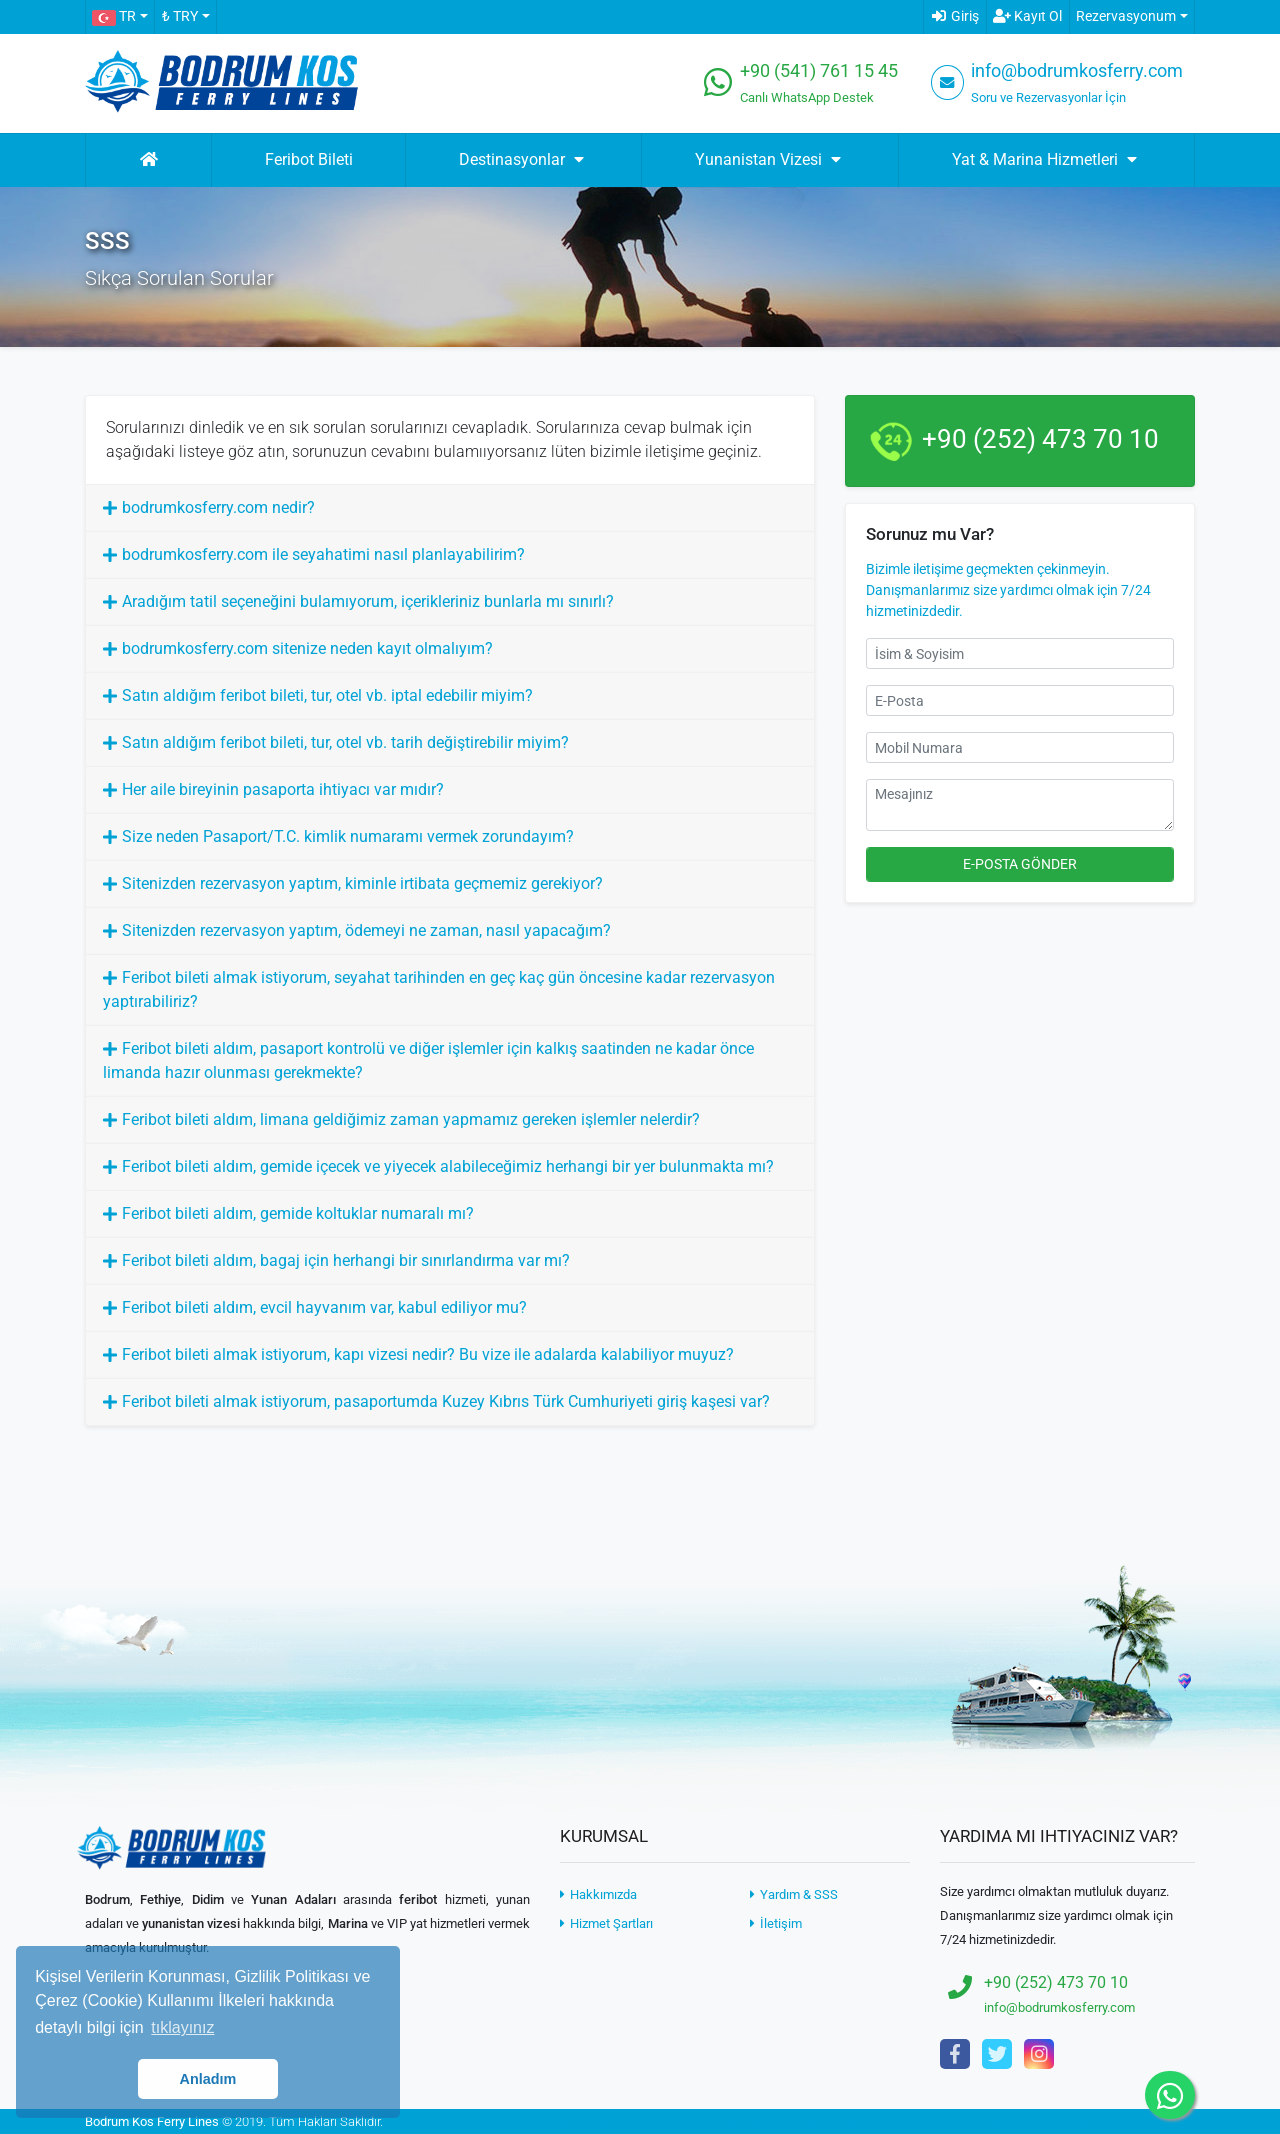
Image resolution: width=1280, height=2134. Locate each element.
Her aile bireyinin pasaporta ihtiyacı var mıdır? (283, 789)
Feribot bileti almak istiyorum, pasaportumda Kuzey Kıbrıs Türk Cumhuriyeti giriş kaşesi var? (446, 1401)
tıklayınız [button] (182, 2027)
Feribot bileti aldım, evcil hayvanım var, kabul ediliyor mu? (324, 1307)
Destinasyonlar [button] (524, 159)
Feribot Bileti (309, 159)
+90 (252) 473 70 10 (1040, 439)
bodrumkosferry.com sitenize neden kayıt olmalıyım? (307, 648)
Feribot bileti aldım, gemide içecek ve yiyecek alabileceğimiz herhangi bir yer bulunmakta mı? (448, 1166)
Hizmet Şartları (606, 1923)
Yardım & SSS (794, 1894)
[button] (119, 17)
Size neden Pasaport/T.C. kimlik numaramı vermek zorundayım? (348, 836)
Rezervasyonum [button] (1126, 16)
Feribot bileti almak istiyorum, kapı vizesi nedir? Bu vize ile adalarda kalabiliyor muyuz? (428, 1354)
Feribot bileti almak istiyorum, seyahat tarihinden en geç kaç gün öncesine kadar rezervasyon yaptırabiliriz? (439, 989)
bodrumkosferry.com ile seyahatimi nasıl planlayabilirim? (323, 554)
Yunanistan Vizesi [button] (770, 159)
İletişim (776, 1923)
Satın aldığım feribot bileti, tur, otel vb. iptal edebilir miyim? (327, 695)
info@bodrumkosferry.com (1077, 71)
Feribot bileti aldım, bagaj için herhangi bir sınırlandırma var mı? (346, 1260)
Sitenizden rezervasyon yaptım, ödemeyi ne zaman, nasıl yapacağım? (366, 930)
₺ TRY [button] (180, 16)
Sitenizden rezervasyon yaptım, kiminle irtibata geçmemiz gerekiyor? (362, 883)
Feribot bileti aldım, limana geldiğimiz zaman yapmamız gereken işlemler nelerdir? (411, 1119)
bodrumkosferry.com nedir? (218, 507)
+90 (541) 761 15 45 (819, 71)
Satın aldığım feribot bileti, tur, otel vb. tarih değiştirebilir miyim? (345, 742)
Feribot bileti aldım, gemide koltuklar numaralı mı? (298, 1213)
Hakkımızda (598, 1894)
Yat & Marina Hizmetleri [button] (1047, 159)
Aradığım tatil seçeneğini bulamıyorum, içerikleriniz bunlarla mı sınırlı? (368, 601)
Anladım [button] (208, 2079)
